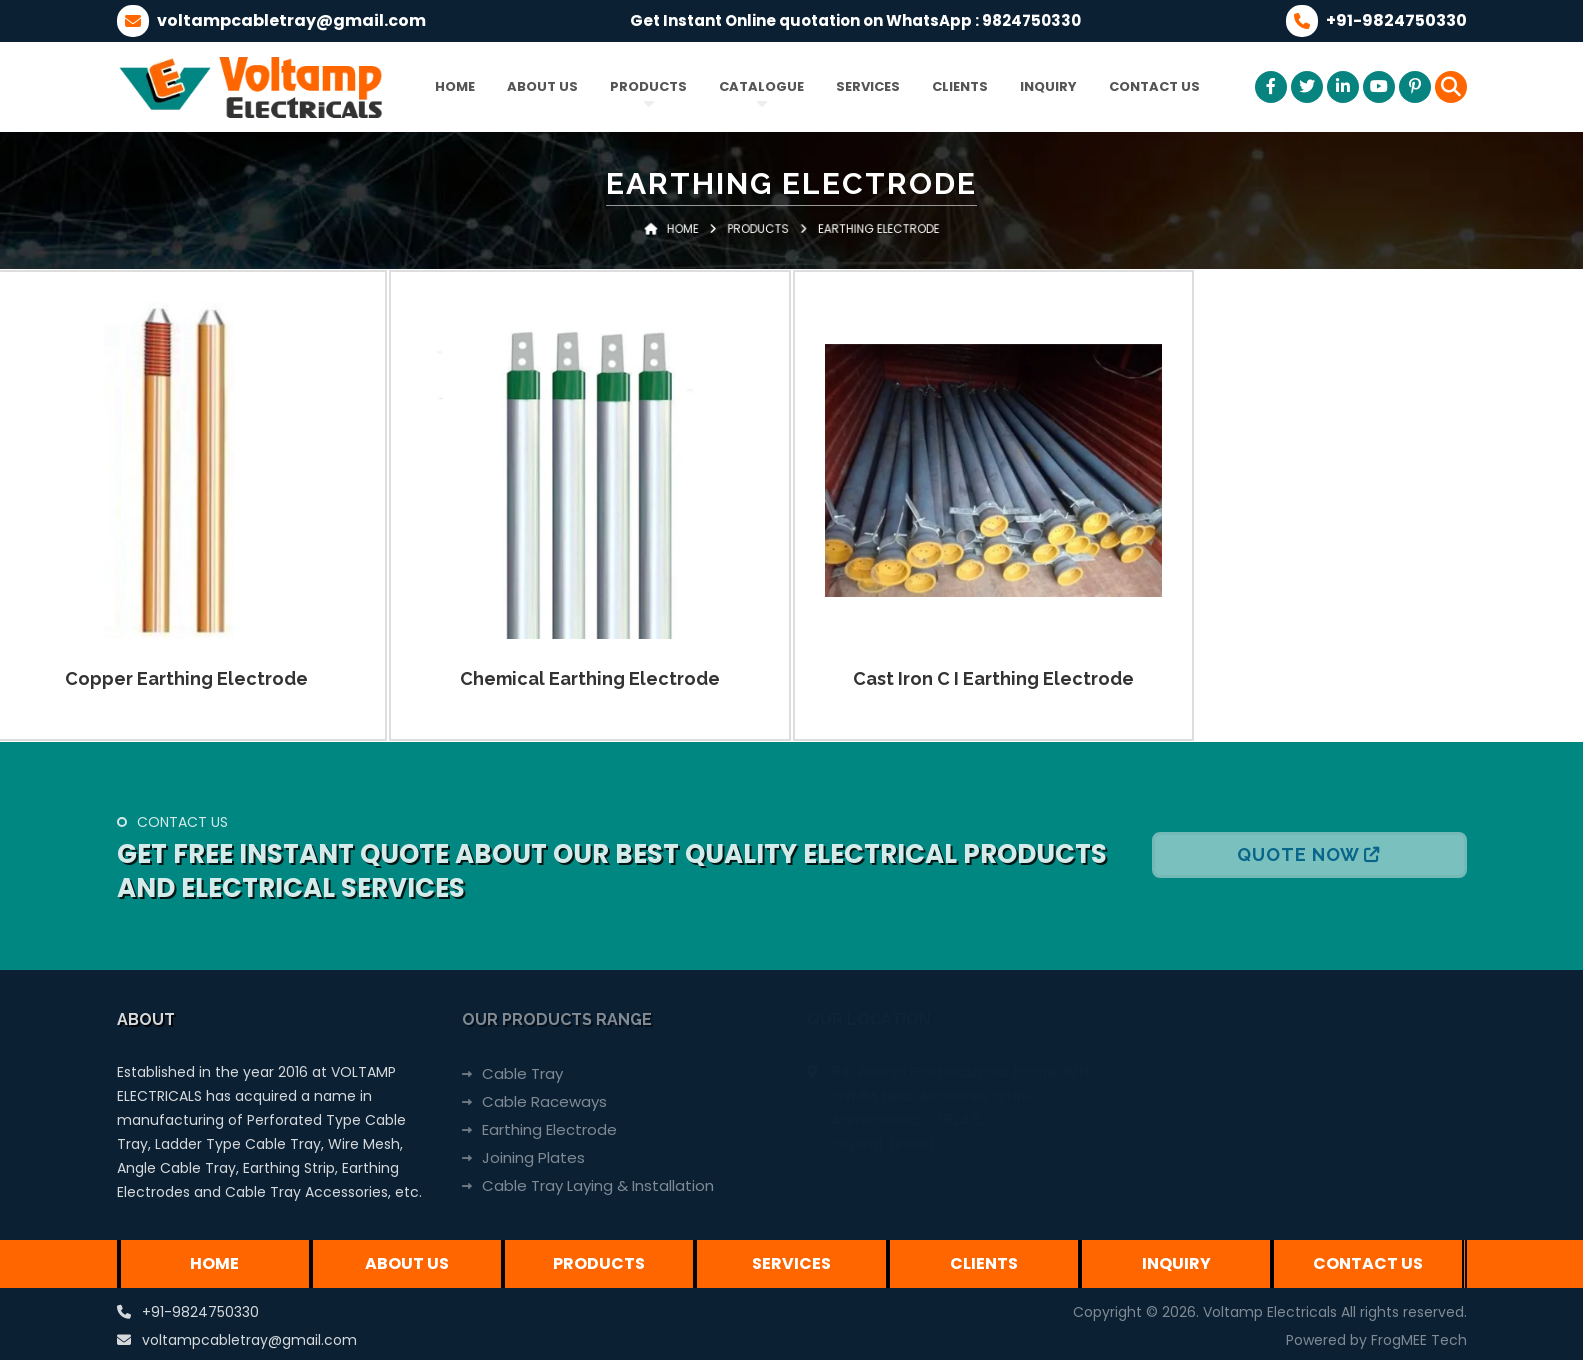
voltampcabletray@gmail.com (249, 1340)
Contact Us (1154, 86)
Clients (960, 86)
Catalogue (761, 86)
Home (455, 86)
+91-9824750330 (200, 1312)
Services (868, 86)
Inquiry (1048, 86)
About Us (542, 86)
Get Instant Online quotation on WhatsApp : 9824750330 (855, 20)
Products (648, 86)
